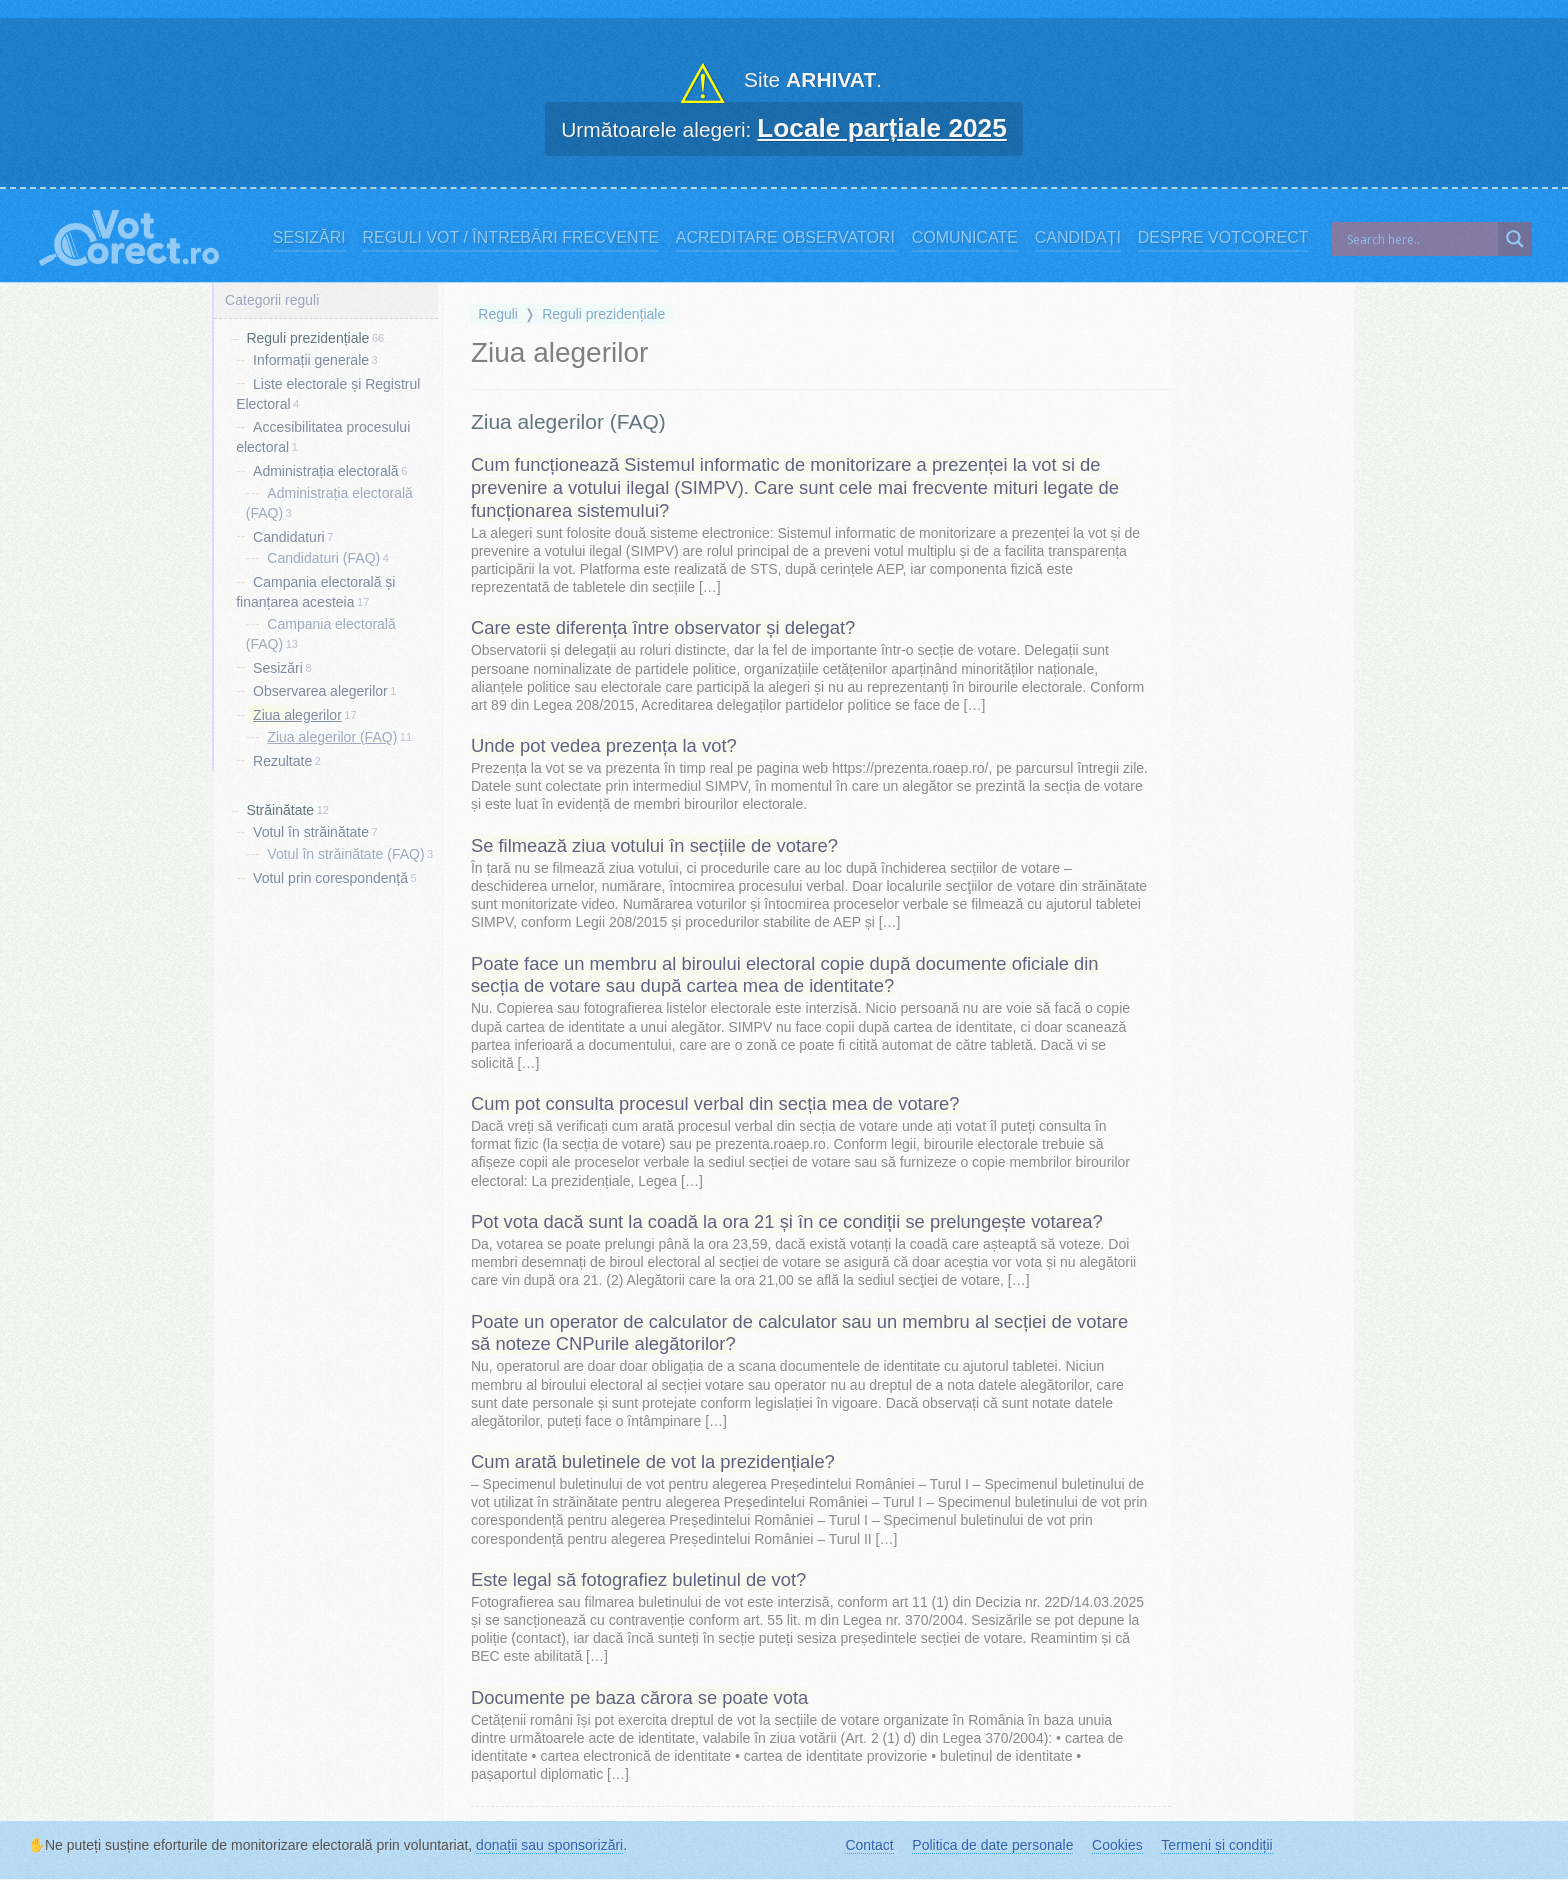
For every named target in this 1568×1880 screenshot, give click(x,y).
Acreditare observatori (785, 237)
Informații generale (311, 360)
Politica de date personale (992, 1845)
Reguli (498, 314)
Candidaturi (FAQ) (323, 558)
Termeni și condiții (1216, 1845)
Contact (869, 1845)
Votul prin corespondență (330, 878)
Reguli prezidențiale (307, 338)
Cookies (1117, 1845)
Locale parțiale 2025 (882, 128)
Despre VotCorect (1223, 237)
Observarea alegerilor (320, 691)
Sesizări (309, 237)
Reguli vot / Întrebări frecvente (510, 237)
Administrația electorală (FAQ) (329, 503)
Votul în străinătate (311, 832)
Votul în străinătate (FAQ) (345, 854)
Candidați (1078, 237)
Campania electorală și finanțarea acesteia (315, 592)
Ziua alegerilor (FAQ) (332, 737)
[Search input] (1420, 239)
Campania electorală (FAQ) (321, 634)
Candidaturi (289, 536)
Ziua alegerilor (297, 715)
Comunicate (965, 237)
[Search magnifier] (1515, 239)
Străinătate (280, 810)
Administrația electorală (326, 471)
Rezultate (282, 760)
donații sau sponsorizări (549, 1845)
